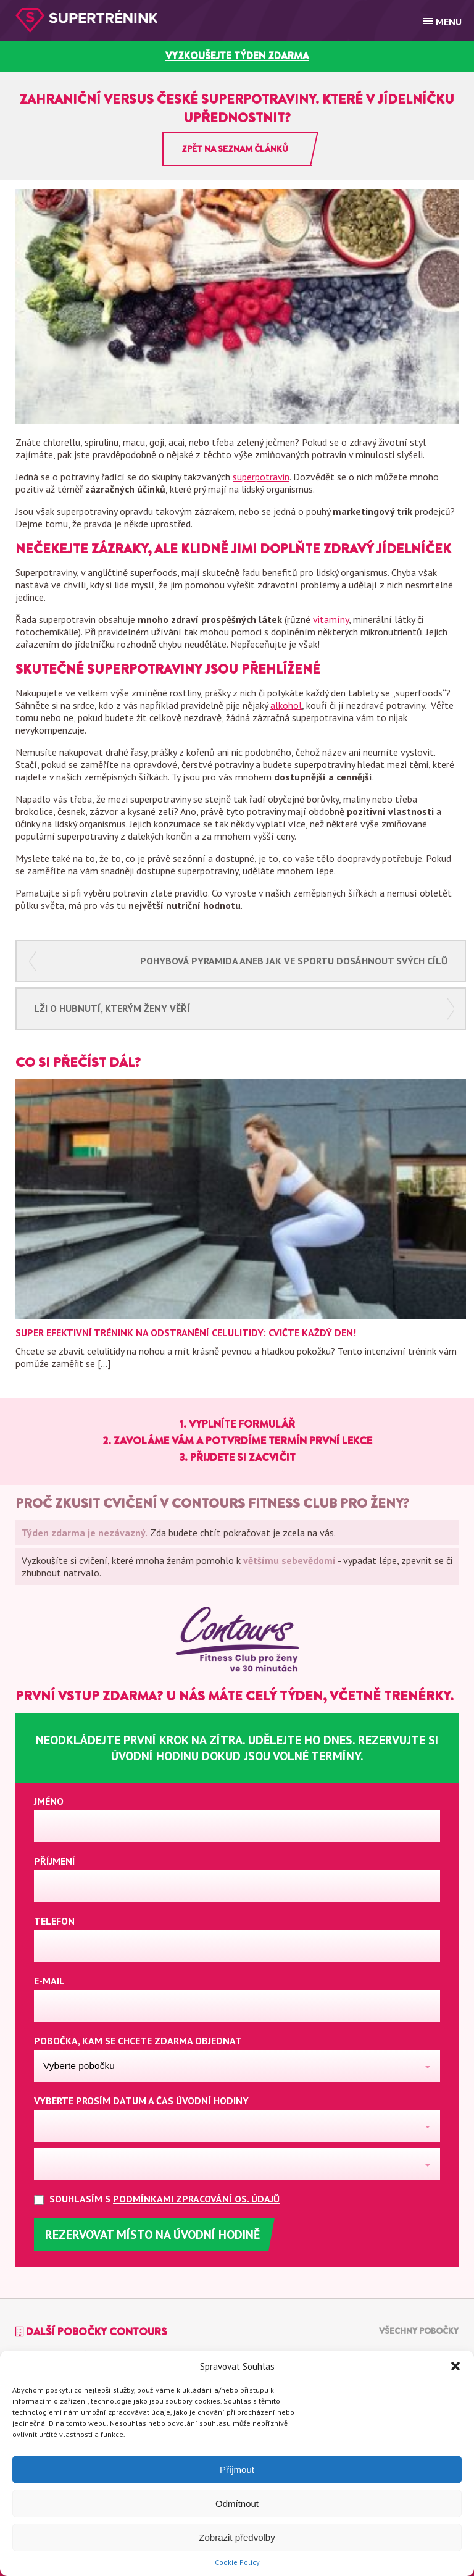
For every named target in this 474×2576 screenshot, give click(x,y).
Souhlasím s (166, 2199)
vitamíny (331, 619)
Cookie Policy (237, 2562)
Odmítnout (237, 2503)
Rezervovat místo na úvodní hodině (152, 2235)
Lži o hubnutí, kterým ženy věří (112, 1008)
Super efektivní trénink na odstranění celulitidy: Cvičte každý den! (185, 1332)
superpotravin (261, 476)
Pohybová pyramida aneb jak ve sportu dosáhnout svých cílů (293, 961)
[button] (455, 2366)
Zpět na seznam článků (234, 149)
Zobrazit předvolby (237, 2537)
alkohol (286, 705)
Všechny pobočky (419, 2331)
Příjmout (237, 2469)
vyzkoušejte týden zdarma (237, 56)
